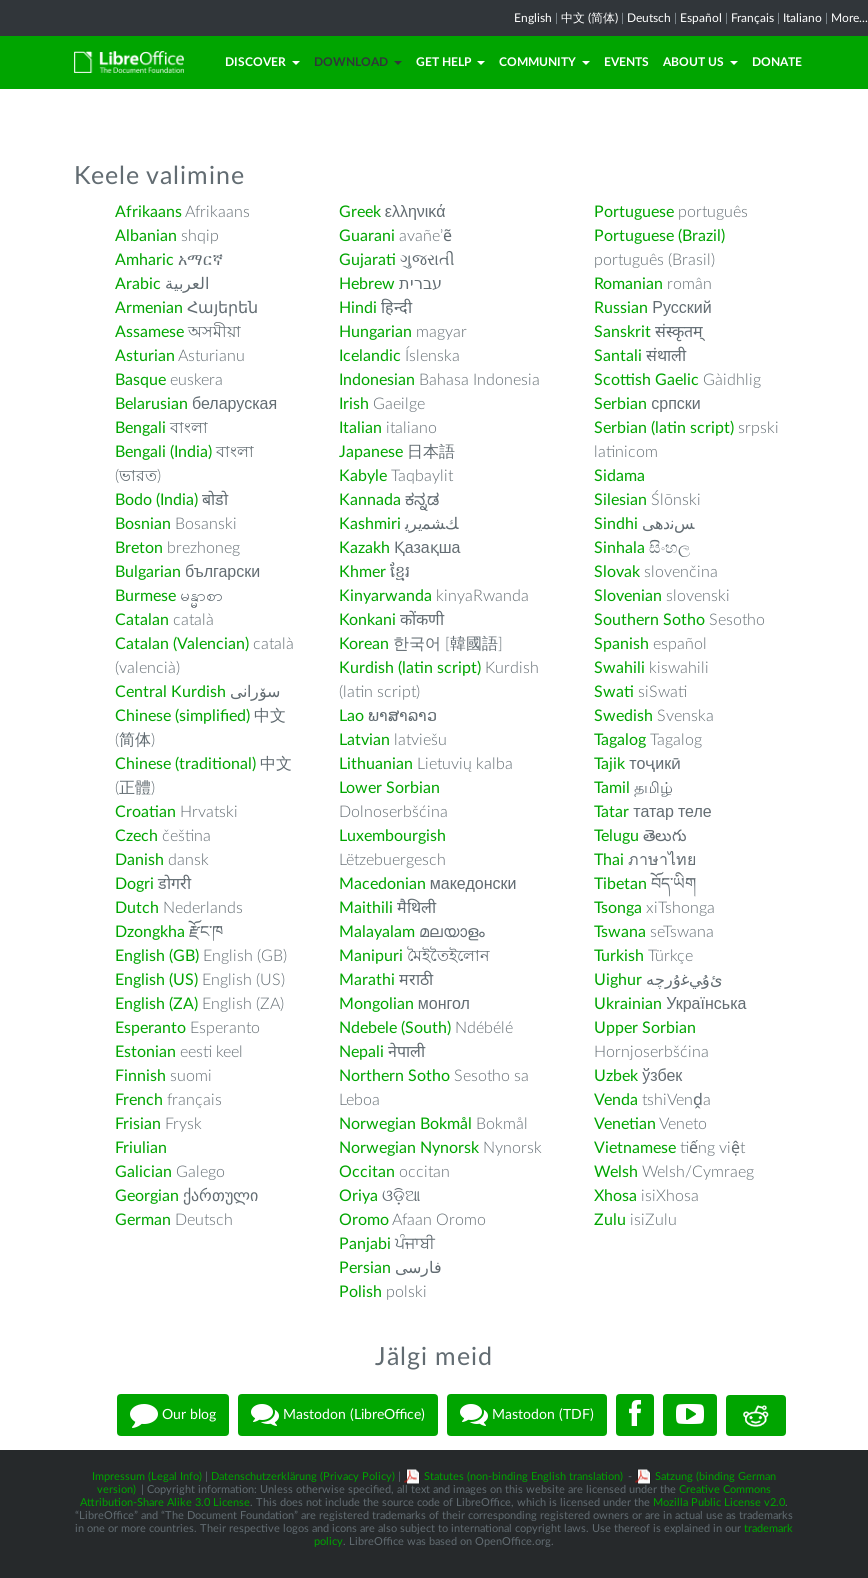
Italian (360, 428)
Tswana (620, 932)
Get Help (450, 62)
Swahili (621, 668)
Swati (614, 692)
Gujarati (367, 260)
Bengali (140, 428)
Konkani (367, 620)
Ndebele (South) (395, 1028)
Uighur (618, 980)
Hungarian (375, 332)
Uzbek (616, 1076)
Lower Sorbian (389, 788)
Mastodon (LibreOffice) (338, 1415)
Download (358, 62)
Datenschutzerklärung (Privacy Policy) (303, 1476)
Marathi (367, 980)
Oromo (364, 1220)
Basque (140, 380)
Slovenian (628, 596)
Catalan (142, 620)
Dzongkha (150, 932)
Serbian (620, 404)
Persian (365, 1268)
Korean (364, 644)
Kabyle (363, 476)
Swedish (623, 716)
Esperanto (150, 1028)
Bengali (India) (163, 452)
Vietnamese (635, 1148)
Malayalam (377, 932)
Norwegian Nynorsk (409, 1148)
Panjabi (365, 1244)
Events (626, 62)
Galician (143, 1172)
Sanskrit (622, 332)
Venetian (625, 1124)
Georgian (147, 1196)
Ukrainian (628, 1004)
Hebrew (367, 284)
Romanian (628, 284)
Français (752, 18)
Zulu (610, 1220)
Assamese (149, 332)
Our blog (173, 1415)
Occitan (367, 1172)
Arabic (138, 284)
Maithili (366, 908)
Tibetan (620, 884)
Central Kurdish (170, 692)
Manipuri (371, 956)
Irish (354, 404)
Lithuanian (376, 764)
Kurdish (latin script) (410, 668)
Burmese (145, 596)
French (139, 1100)
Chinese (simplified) (182, 716)
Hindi (358, 308)
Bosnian (143, 524)
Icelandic (370, 356)
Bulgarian (148, 572)
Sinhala (619, 548)
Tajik (609, 764)
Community (544, 62)
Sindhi (616, 524)
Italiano (802, 18)
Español (701, 18)
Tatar (611, 812)
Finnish (140, 1076)
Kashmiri (370, 524)
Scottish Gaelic (646, 380)
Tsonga (618, 908)
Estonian (145, 1052)
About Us (700, 62)
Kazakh (364, 548)
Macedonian (382, 884)
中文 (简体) (589, 18)
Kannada (370, 500)
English (533, 18)
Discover (262, 62)
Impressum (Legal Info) (147, 1476)
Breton (139, 548)
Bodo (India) (156, 500)
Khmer (362, 572)
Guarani (367, 236)
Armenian (149, 308)
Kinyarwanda (385, 596)
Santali (618, 356)
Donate (777, 62)
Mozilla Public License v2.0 (719, 1502)
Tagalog (620, 740)
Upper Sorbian (645, 1028)
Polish (360, 1292)
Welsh (616, 1172)
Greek (360, 212)
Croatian (145, 812)
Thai (609, 860)
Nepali (361, 1052)
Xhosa (615, 1196)
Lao (351, 716)
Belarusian (151, 404)
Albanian (146, 236)
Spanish (621, 644)
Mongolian (376, 1004)
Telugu (616, 836)
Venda (616, 1100)
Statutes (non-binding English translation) (523, 1476)
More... (849, 18)
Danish (139, 860)
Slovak (617, 572)
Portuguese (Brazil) (659, 236)
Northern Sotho (394, 1076)
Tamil (612, 788)
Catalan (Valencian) (182, 644)
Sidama (619, 476)
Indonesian (377, 380)
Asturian (145, 356)
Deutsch (649, 18)
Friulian (141, 1148)
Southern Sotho (649, 620)
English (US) (156, 980)
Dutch (137, 908)
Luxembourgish (392, 836)
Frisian (138, 1124)
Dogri (134, 884)
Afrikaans (148, 212)
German (143, 1220)
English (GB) (157, 956)
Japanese (371, 452)
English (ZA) (156, 1004)
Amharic (144, 260)
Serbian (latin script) (664, 428)
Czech (136, 836)
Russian (621, 308)
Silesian (620, 500)
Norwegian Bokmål (405, 1124)
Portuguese (634, 212)
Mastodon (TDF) (527, 1415)
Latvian (364, 740)
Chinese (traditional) (185, 764)
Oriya (358, 1196)
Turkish (619, 956)
